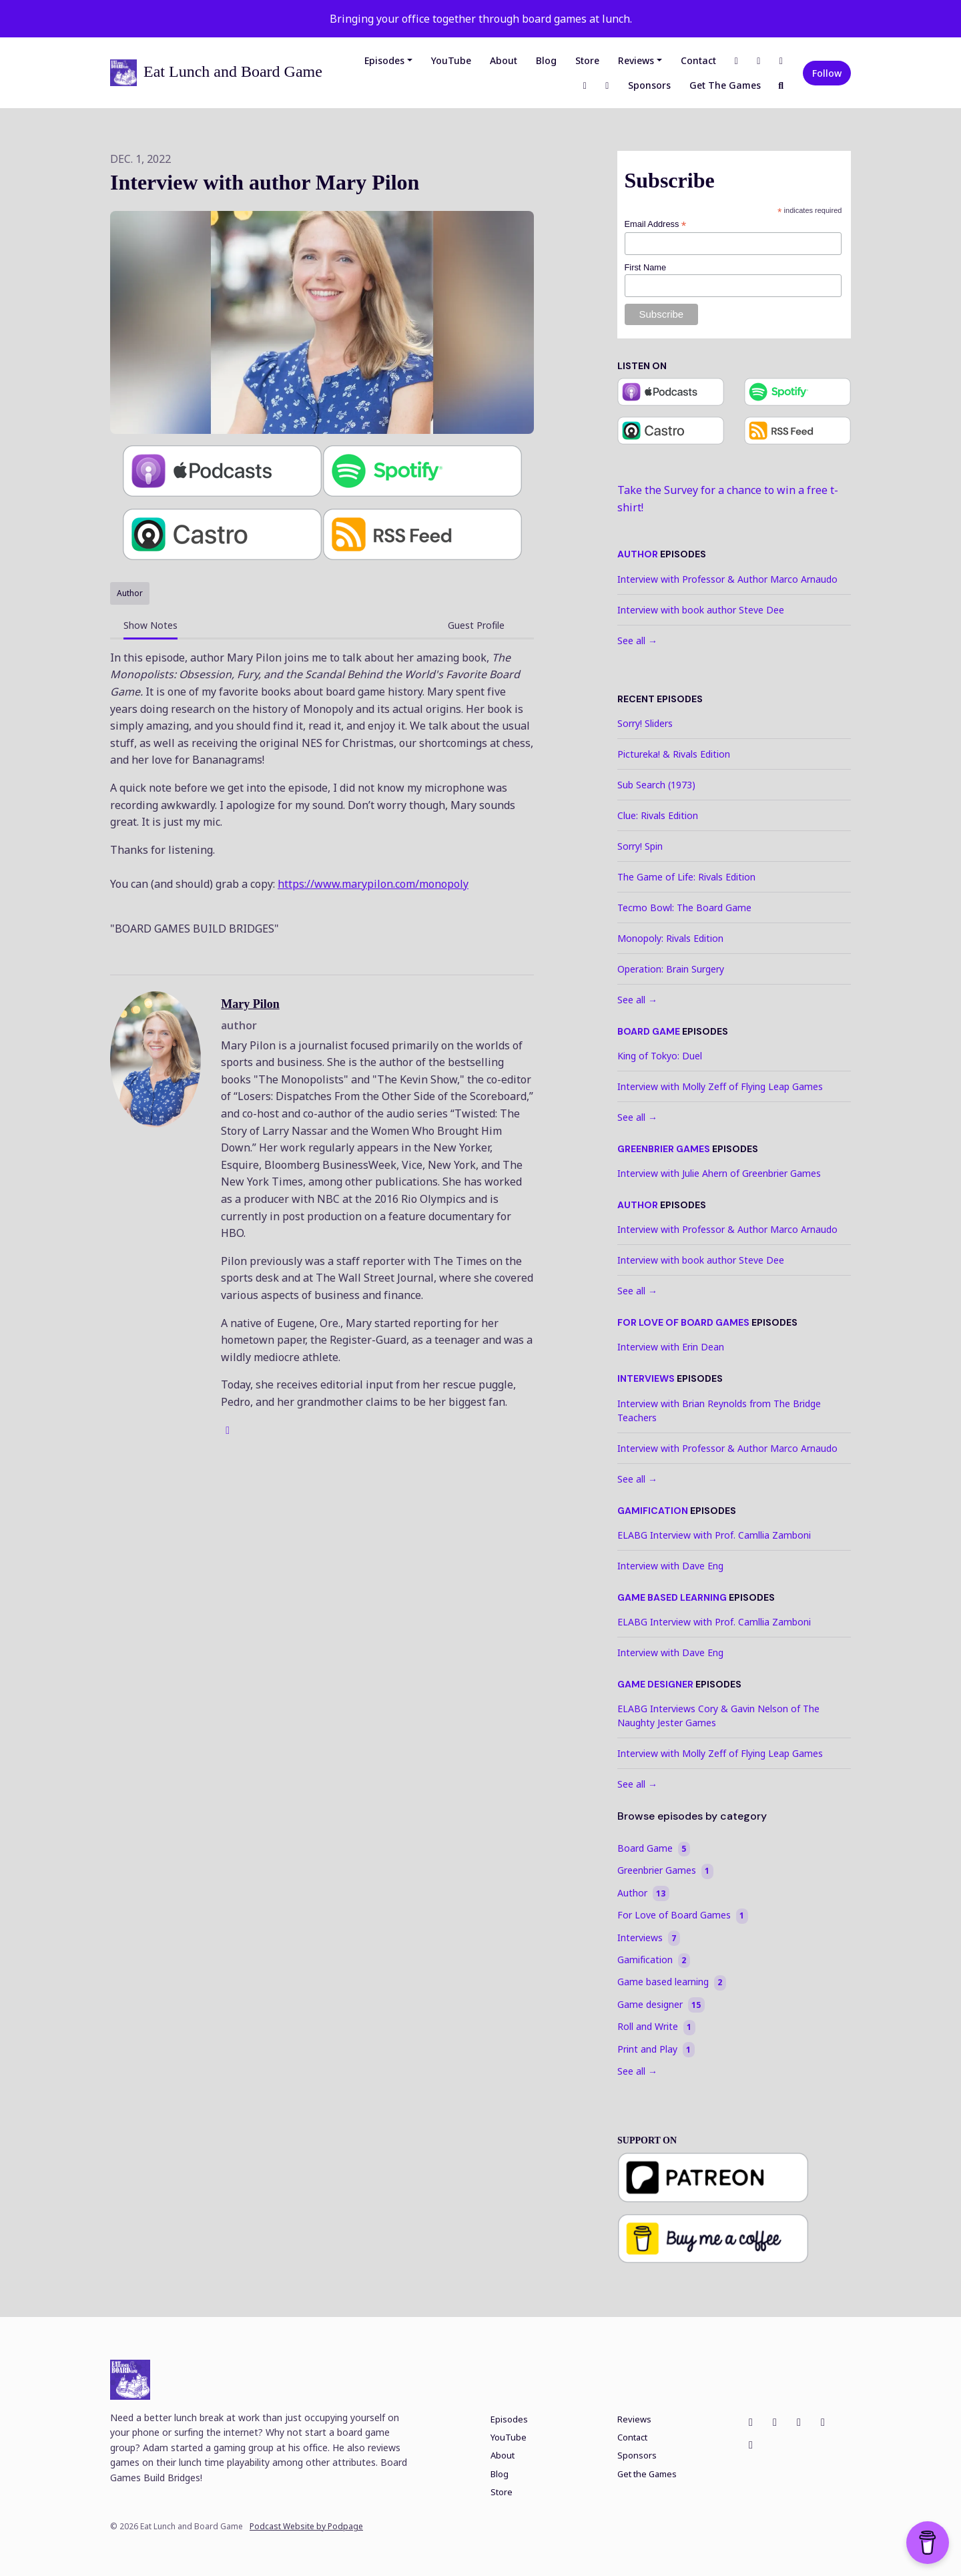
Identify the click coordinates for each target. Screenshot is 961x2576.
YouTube (451, 60)
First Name (646, 267)
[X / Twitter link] (781, 60)
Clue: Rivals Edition (657, 815)
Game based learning (672, 1597)
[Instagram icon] (774, 2421)
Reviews (636, 60)
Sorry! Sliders (645, 723)
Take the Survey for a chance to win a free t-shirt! (727, 498)
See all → (637, 640)
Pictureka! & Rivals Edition (673, 754)
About (503, 60)
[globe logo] (227, 1430)
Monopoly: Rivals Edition (670, 938)
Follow (827, 73)
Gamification (652, 1511)
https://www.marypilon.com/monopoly (373, 883)
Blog (546, 60)
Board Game (648, 1031)
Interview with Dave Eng (670, 1565)
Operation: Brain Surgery (670, 969)
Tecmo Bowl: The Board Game (684, 907)
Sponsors (649, 85)
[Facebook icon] (750, 2421)
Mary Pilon (250, 1004)
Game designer (655, 1684)
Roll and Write (656, 2027)
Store (587, 60)
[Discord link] (607, 85)
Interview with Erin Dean (670, 1346)
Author (637, 554)
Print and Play (656, 2049)
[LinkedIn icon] (823, 2421)
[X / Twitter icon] (799, 2421)
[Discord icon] (750, 2444)
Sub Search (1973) (656, 784)
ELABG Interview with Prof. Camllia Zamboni (714, 1535)
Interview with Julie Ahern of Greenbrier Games (719, 1173)
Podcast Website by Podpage (306, 2526)
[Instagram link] (758, 60)
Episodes (384, 60)
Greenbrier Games (663, 1149)
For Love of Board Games (683, 1322)
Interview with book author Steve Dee (700, 609)
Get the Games (725, 85)
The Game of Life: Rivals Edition (686, 876)
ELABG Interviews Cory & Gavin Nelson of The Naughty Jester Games (718, 1715)
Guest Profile (476, 625)
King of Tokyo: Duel (659, 1055)
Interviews (646, 1378)
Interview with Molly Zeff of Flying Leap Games (720, 1086)
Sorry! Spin (640, 846)
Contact (698, 60)
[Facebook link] (736, 60)
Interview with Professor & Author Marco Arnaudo (727, 579)
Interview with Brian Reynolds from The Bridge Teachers (719, 1410)
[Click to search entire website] (781, 85)
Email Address (656, 224)
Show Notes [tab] (150, 625)
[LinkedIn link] (585, 85)
